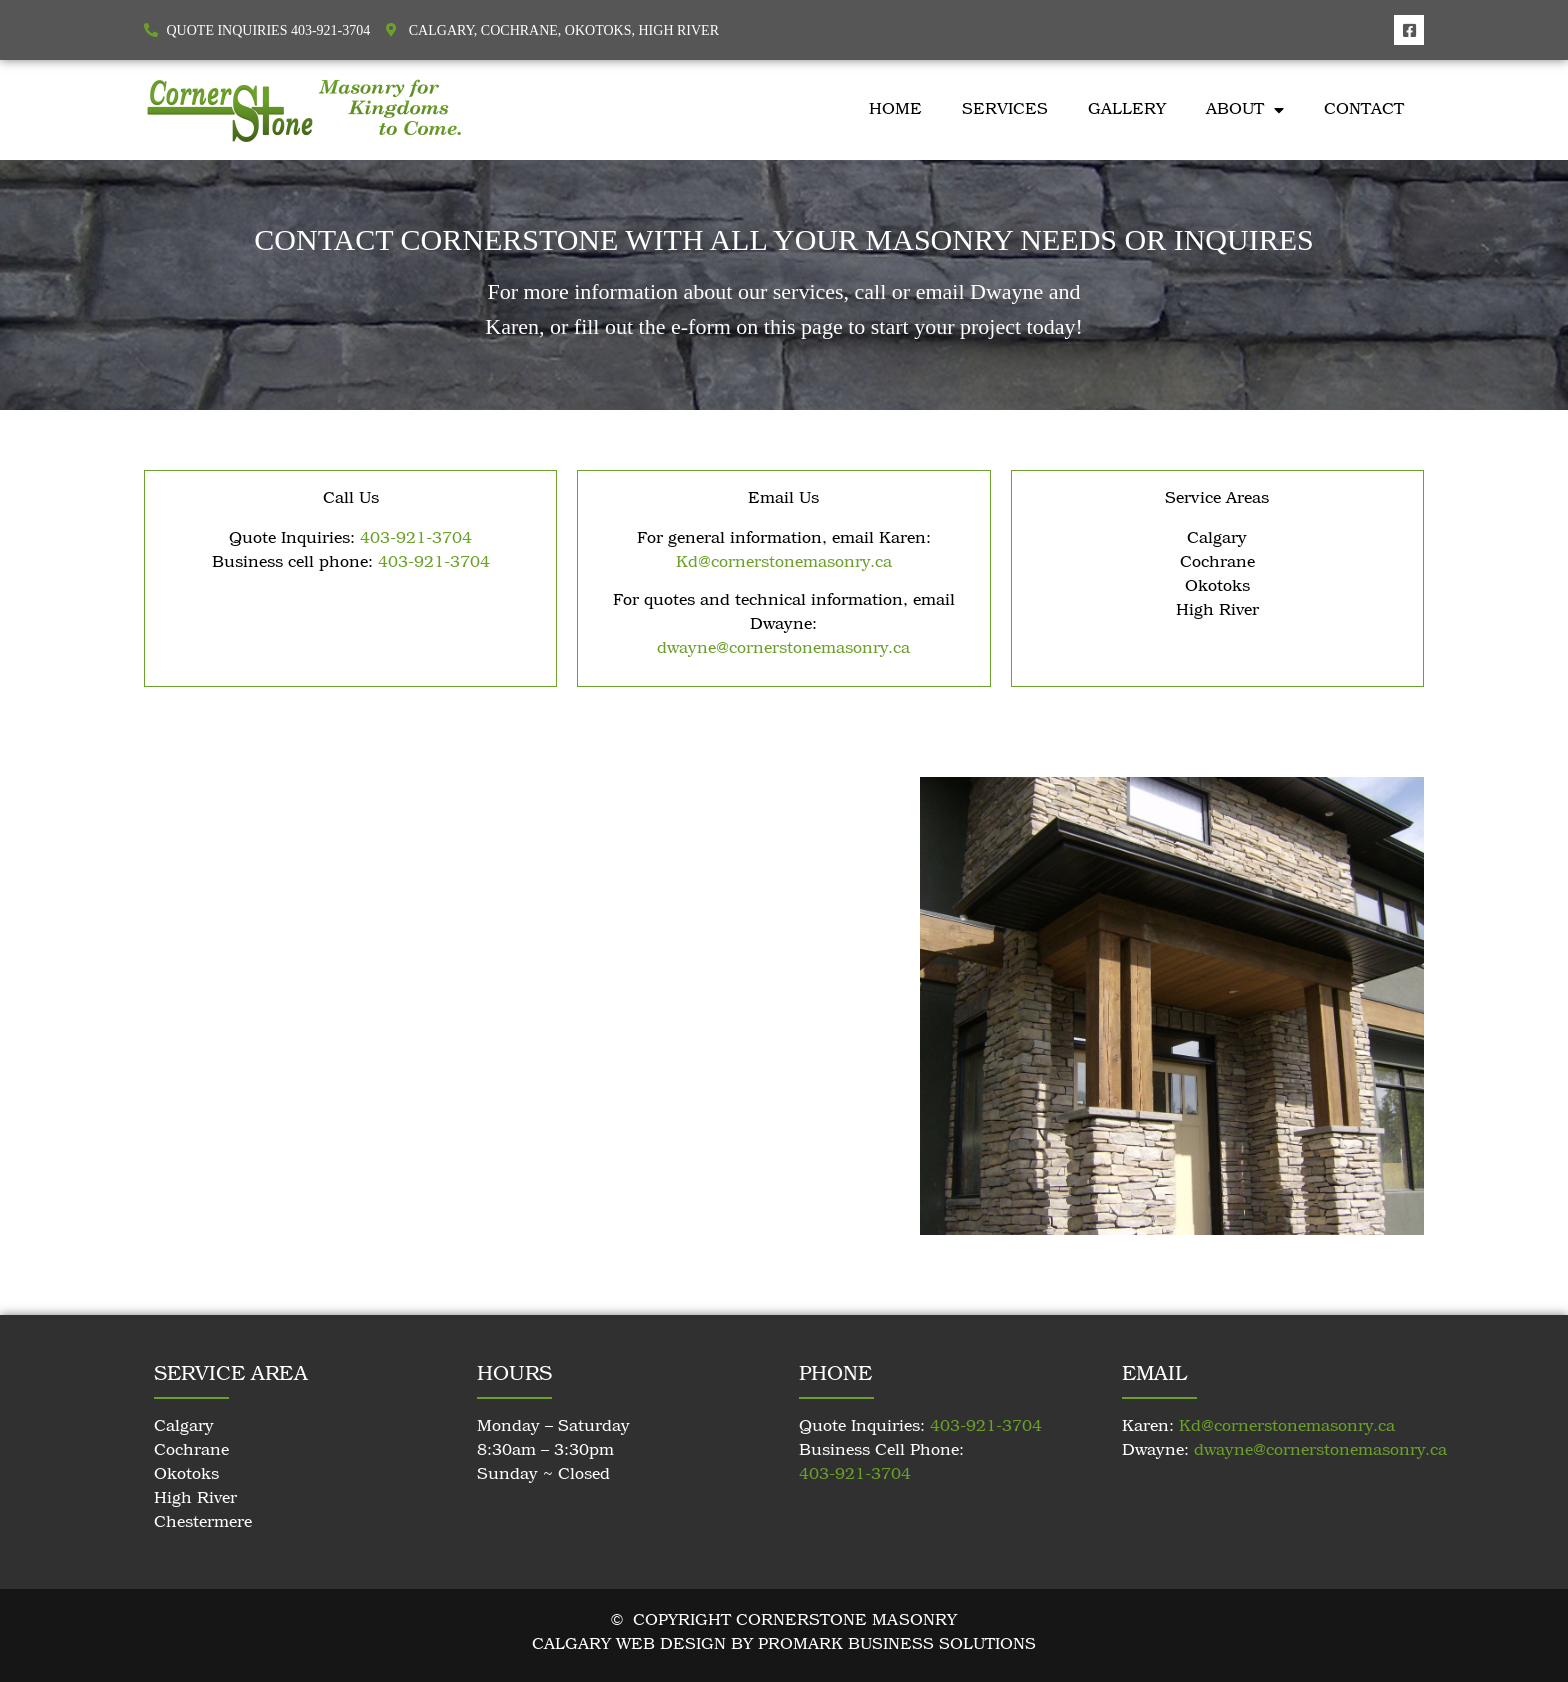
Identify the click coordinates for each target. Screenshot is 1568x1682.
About (1245, 110)
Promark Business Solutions (897, 1645)
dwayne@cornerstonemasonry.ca (783, 649)
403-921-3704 (416, 539)
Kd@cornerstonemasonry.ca (784, 563)
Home (895, 110)
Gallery (1127, 110)
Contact (1364, 110)
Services (1005, 110)
